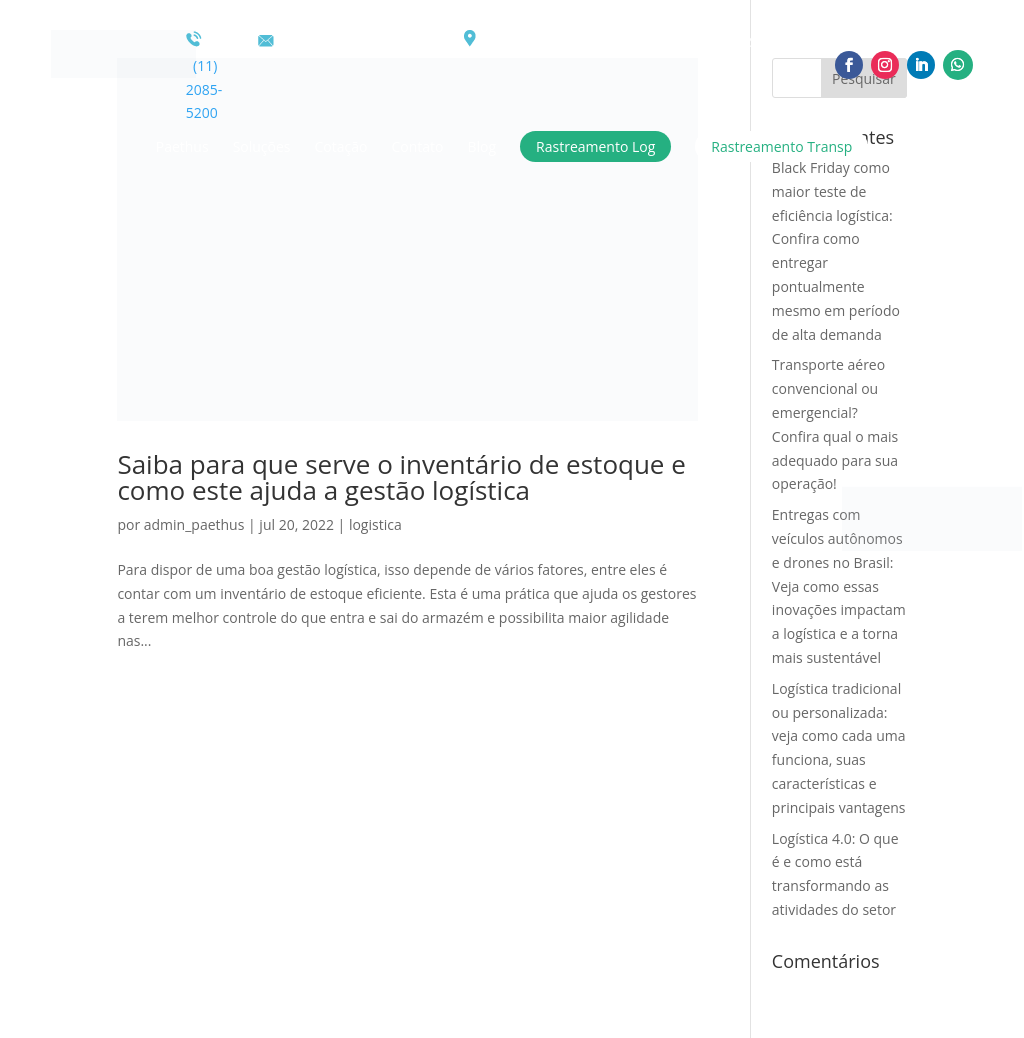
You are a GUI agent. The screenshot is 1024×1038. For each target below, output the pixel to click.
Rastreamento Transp (781, 146)
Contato (417, 146)
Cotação (341, 146)
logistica (375, 524)
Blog (481, 146)
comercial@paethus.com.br (357, 41)
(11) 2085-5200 (204, 76)
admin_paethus (194, 524)
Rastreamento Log (595, 146)
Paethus (182, 146)
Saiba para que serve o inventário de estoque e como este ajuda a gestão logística (401, 477)
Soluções (262, 146)
